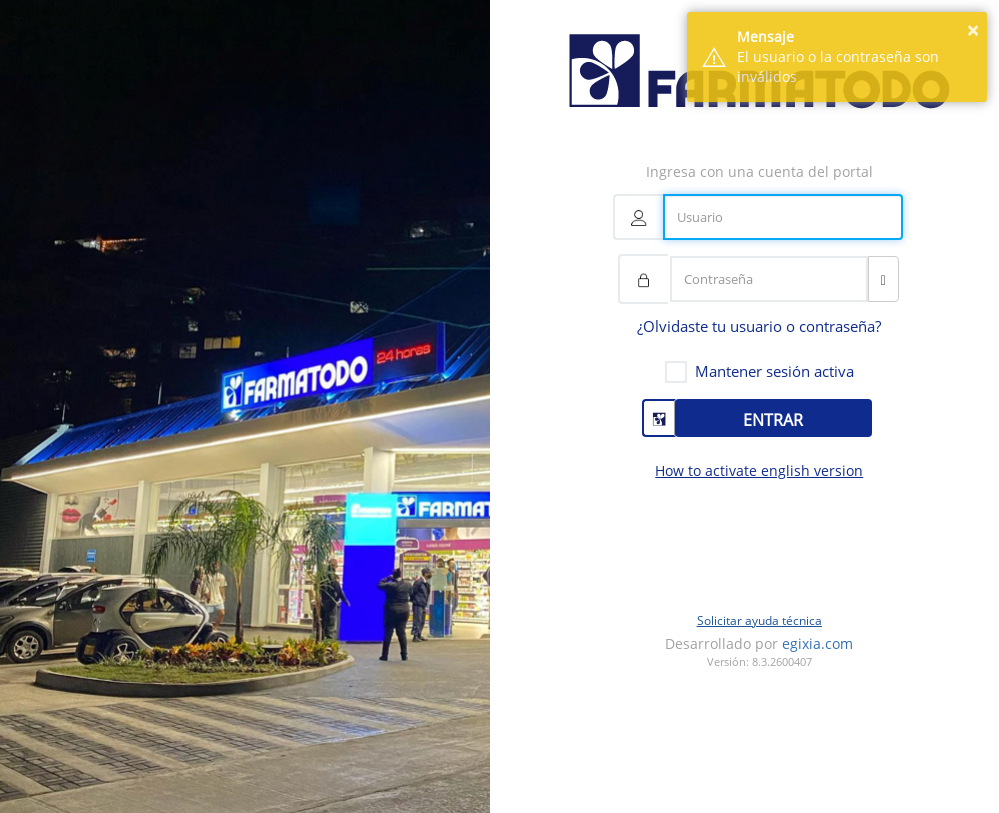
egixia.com (817, 643)
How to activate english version (759, 470)
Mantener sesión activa (774, 371)
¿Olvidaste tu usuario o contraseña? (759, 326)
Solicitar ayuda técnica (759, 620)
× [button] (972, 31)
